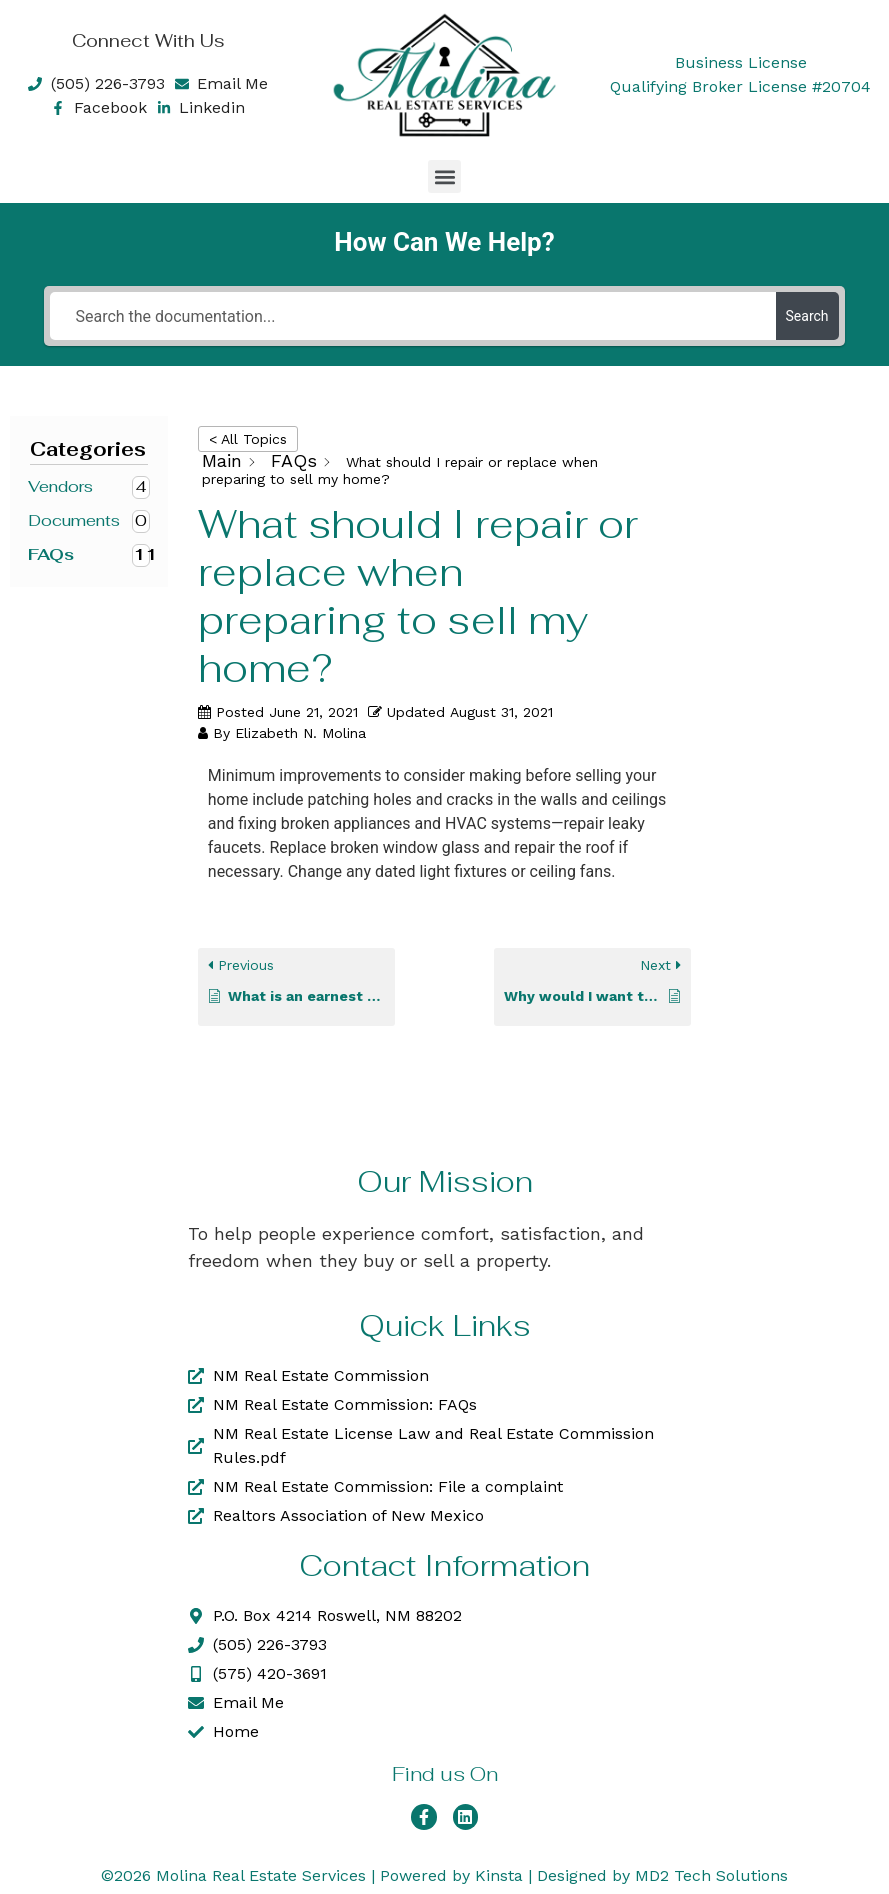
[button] (444, 176)
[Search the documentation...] (412, 316)
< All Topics (248, 439)
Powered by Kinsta (451, 1875)
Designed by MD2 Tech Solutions (662, 1875)
